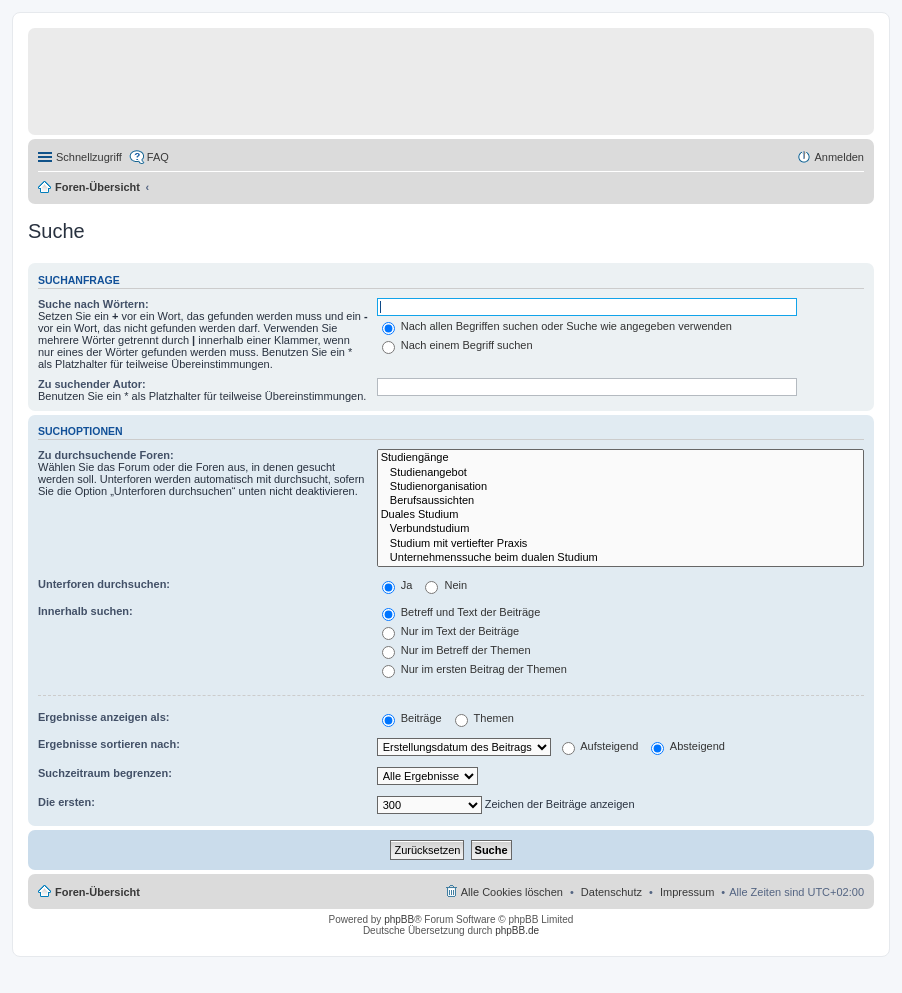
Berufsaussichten (620, 501)
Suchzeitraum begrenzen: (105, 773)
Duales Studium (620, 515)
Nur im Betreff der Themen (456, 650)
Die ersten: (66, 802)
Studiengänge (620, 458)
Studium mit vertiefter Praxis (620, 544)
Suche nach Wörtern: (93, 304)
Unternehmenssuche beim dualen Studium (620, 558)
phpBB (399, 919)
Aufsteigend (600, 746)
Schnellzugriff (89, 157)
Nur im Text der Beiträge (450, 631)
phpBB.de (517, 930)
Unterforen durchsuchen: (104, 584)
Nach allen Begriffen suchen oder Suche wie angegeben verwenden (557, 326)
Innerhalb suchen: (85, 611)
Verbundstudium (620, 529)
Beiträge (412, 718)
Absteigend (688, 746)
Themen (484, 718)
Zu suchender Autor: (92, 384)
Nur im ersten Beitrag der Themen (474, 669)
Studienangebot (620, 473)
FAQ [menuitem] (158, 157)
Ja (397, 585)
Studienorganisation (620, 487)
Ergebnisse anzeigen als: (103, 717)
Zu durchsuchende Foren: (106, 455)
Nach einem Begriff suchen (457, 345)
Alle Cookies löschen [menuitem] (512, 892)
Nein (446, 585)
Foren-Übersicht (97, 187)
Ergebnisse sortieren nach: (109, 744)
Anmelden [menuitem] (839, 157)
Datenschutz (611, 892)
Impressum (687, 892)
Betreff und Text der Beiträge (461, 612)
